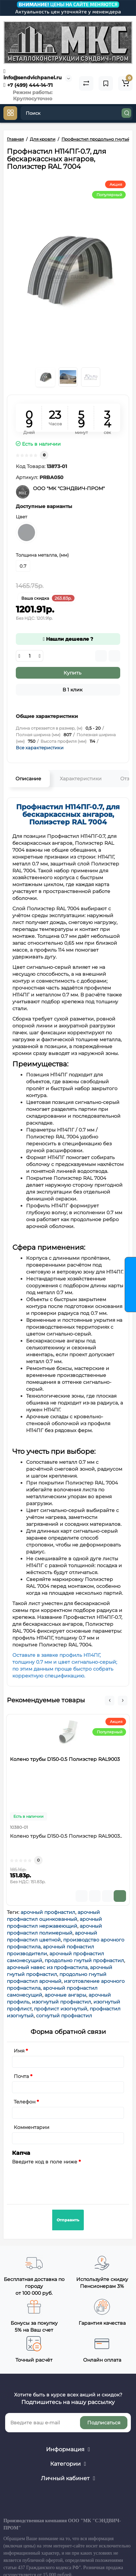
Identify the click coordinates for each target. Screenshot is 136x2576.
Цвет (21, 516)
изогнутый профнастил (61, 2002)
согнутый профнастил (64, 2015)
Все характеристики (40, 747)
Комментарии (31, 2127)
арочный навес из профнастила (47, 1967)
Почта (21, 2076)
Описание (28, 778)
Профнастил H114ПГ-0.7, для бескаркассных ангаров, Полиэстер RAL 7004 (68, 814)
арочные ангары (65, 1995)
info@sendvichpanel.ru (32, 74)
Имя (19, 2051)
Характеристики (81, 778)
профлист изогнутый (60, 2009)
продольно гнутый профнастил (84, 1960)
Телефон (24, 2102)
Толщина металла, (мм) (42, 555)
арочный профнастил (48, 1912)
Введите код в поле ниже (44, 2162)
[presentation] (64, 2180)
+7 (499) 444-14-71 (28, 85)
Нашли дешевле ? (68, 639)
